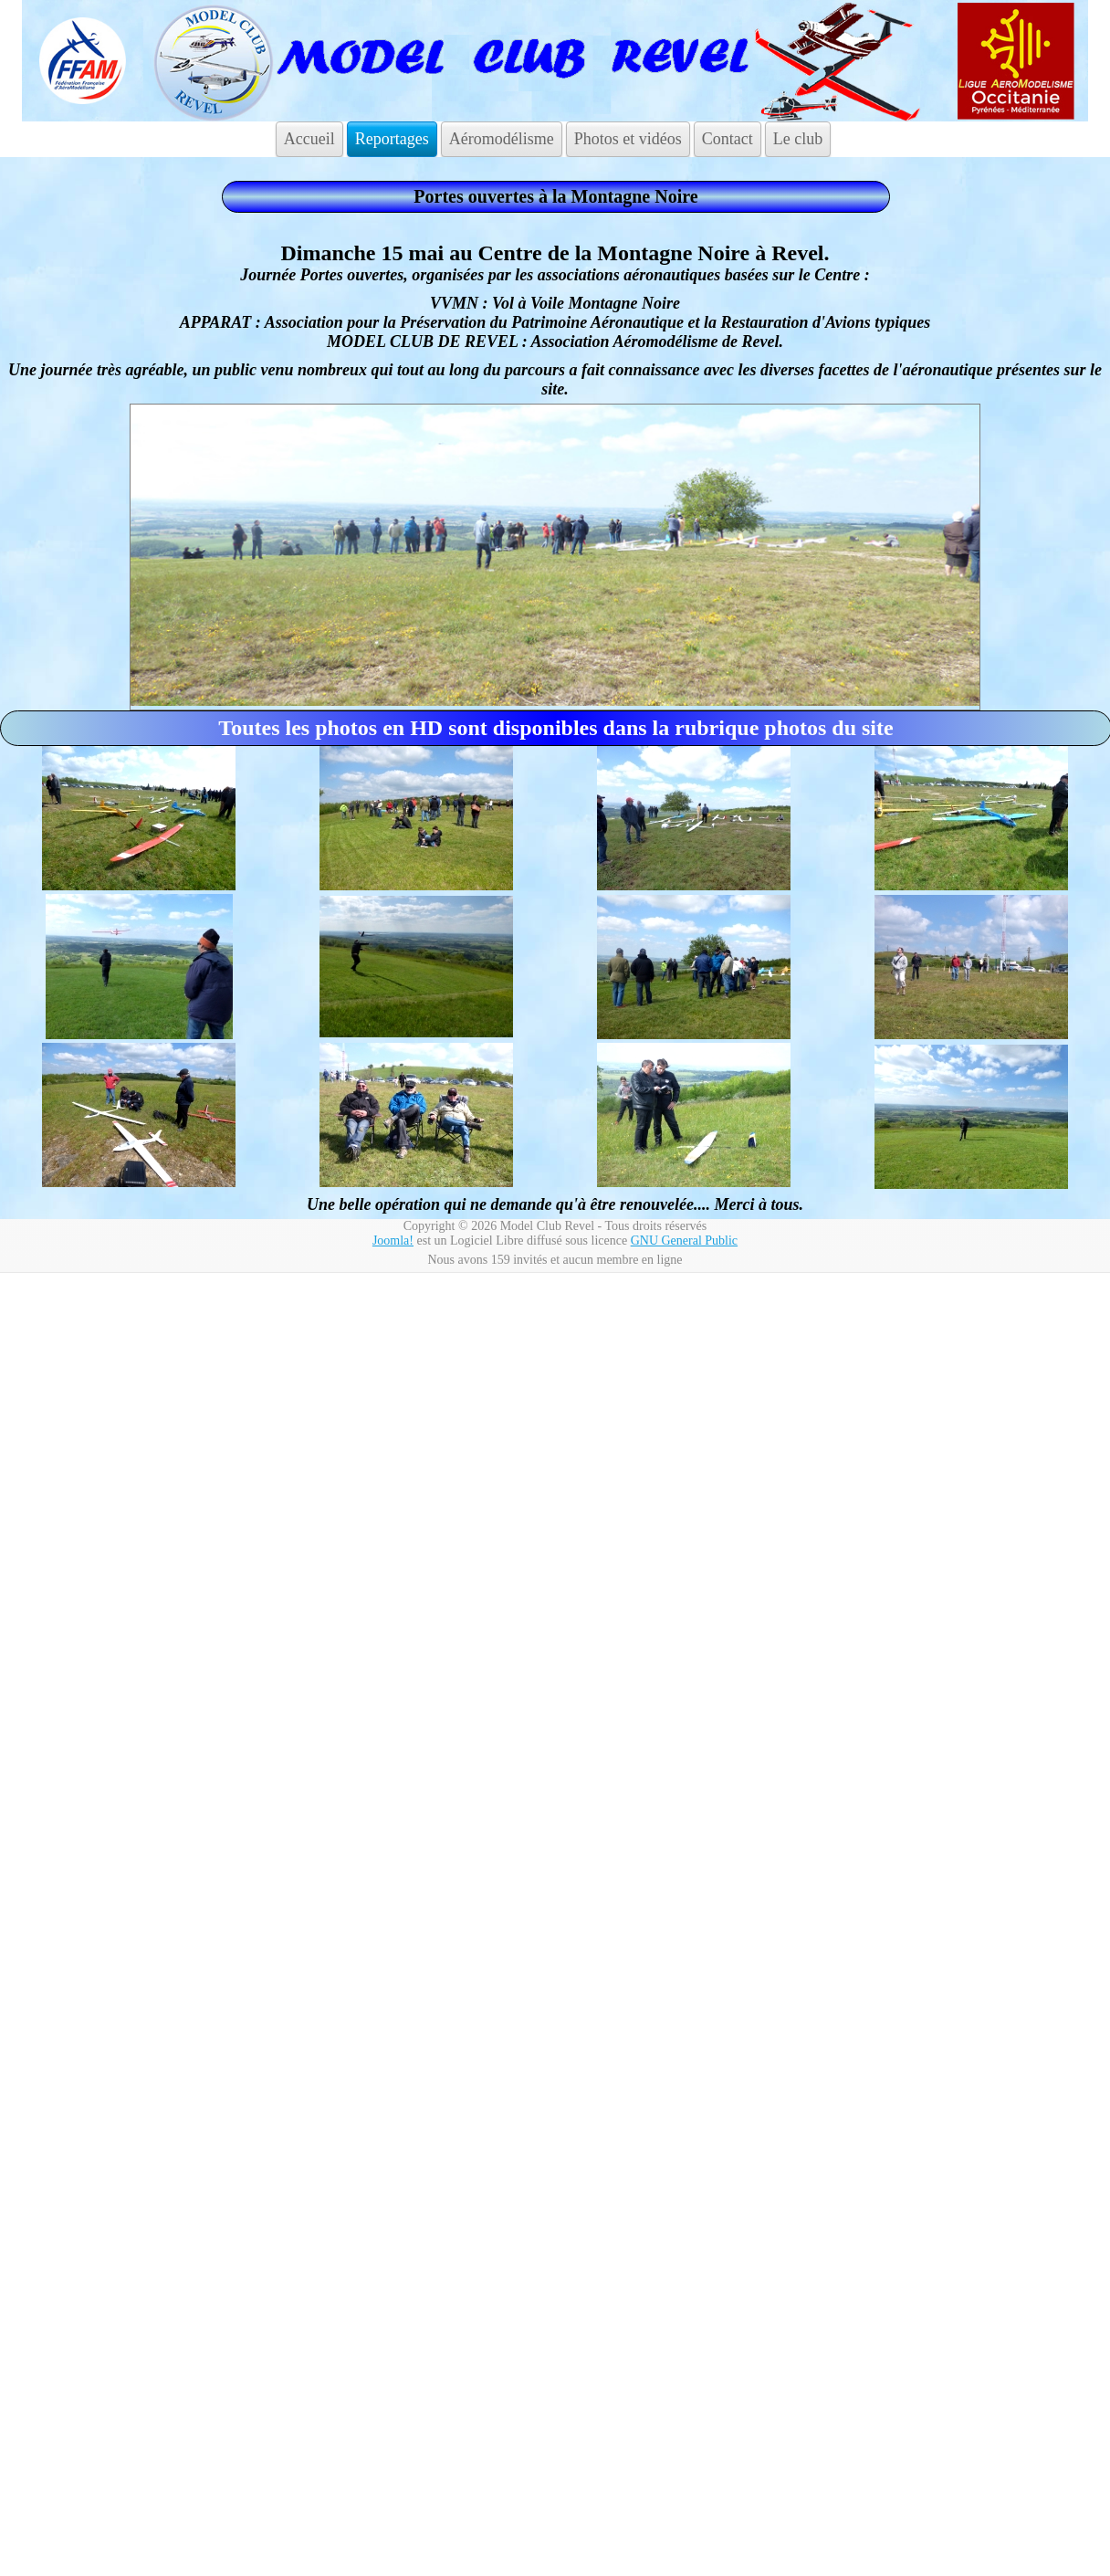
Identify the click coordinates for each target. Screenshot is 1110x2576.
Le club (797, 139)
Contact (727, 139)
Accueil (309, 139)
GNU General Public (684, 1240)
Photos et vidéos (628, 139)
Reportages (392, 139)
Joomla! (393, 1240)
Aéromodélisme (501, 139)
